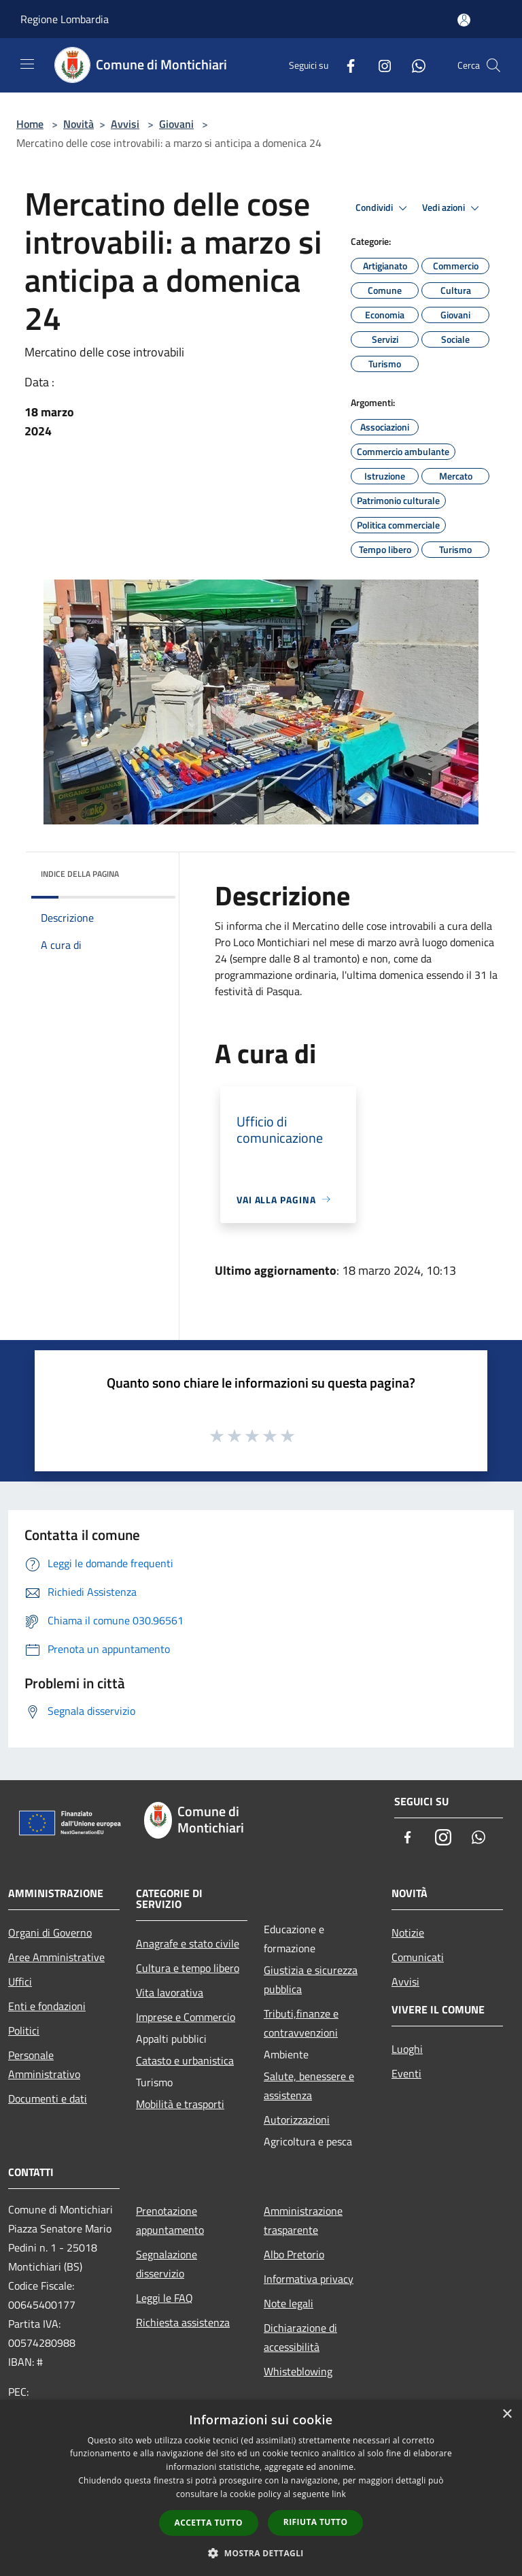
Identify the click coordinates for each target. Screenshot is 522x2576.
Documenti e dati (47, 2098)
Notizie (408, 1932)
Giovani (176, 124)
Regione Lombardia (64, 19)
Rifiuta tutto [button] (315, 2522)
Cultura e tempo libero (187, 1968)
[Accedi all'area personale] (464, 20)
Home (30, 124)
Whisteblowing (298, 2371)
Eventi (406, 2073)
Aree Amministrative (56, 1957)
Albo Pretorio (294, 2254)
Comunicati (418, 1957)
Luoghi (407, 2049)
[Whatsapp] (413, 65)
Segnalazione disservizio (166, 2263)
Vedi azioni (452, 208)
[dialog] (261, 2488)
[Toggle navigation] (27, 64)
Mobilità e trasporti (180, 2104)
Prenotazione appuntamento (170, 2220)
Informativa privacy (308, 2279)
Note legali (288, 2303)
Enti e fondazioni (47, 2006)
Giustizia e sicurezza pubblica (311, 1979)
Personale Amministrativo (44, 2064)
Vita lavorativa (169, 1992)
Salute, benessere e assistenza (309, 2085)
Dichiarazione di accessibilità (300, 2337)
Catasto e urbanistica (185, 2060)
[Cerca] (493, 65)
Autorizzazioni (297, 2119)
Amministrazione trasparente (303, 2220)
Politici (23, 2030)
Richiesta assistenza (183, 2322)
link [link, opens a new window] (339, 2494)
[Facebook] (345, 65)
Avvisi (125, 124)
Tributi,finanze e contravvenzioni (301, 2023)
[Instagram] (379, 65)
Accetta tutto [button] (209, 2522)
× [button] (507, 2414)
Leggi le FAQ (164, 2298)
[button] (261, 2553)
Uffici (20, 1981)
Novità (78, 124)
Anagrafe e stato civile (187, 1943)
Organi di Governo (50, 1932)
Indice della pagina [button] (80, 873)
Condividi (383, 208)
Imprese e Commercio (185, 2017)
